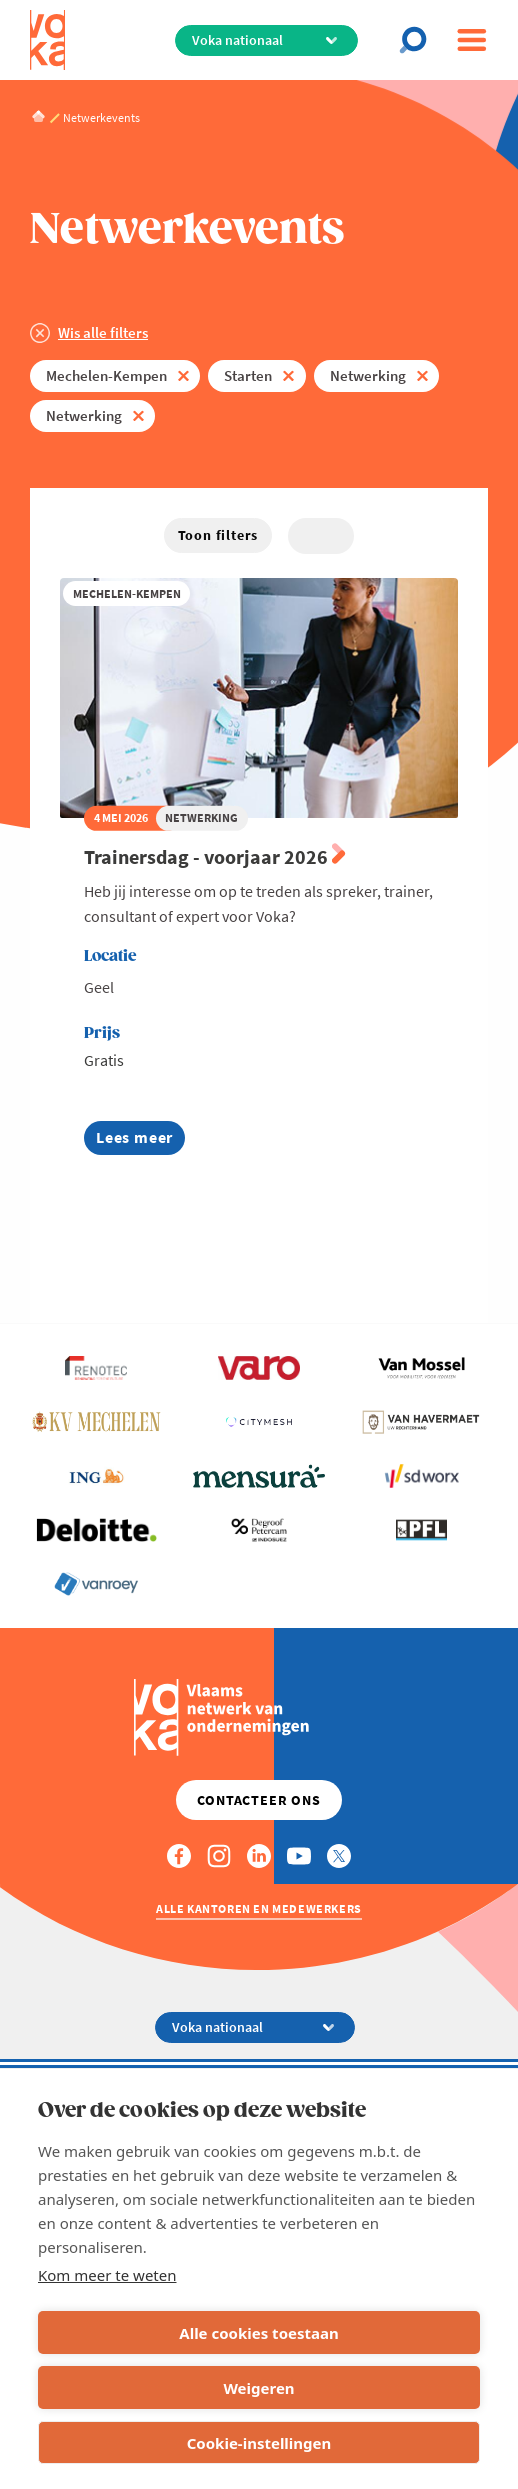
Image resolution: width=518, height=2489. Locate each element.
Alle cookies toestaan (258, 2333)
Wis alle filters (103, 332)
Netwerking (368, 375)
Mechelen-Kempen (106, 375)
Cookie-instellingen (259, 2443)
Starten (248, 375)
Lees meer (140, 1140)
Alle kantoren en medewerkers (259, 1908)
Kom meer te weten (107, 2275)
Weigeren (258, 2388)
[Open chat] (419, 40)
